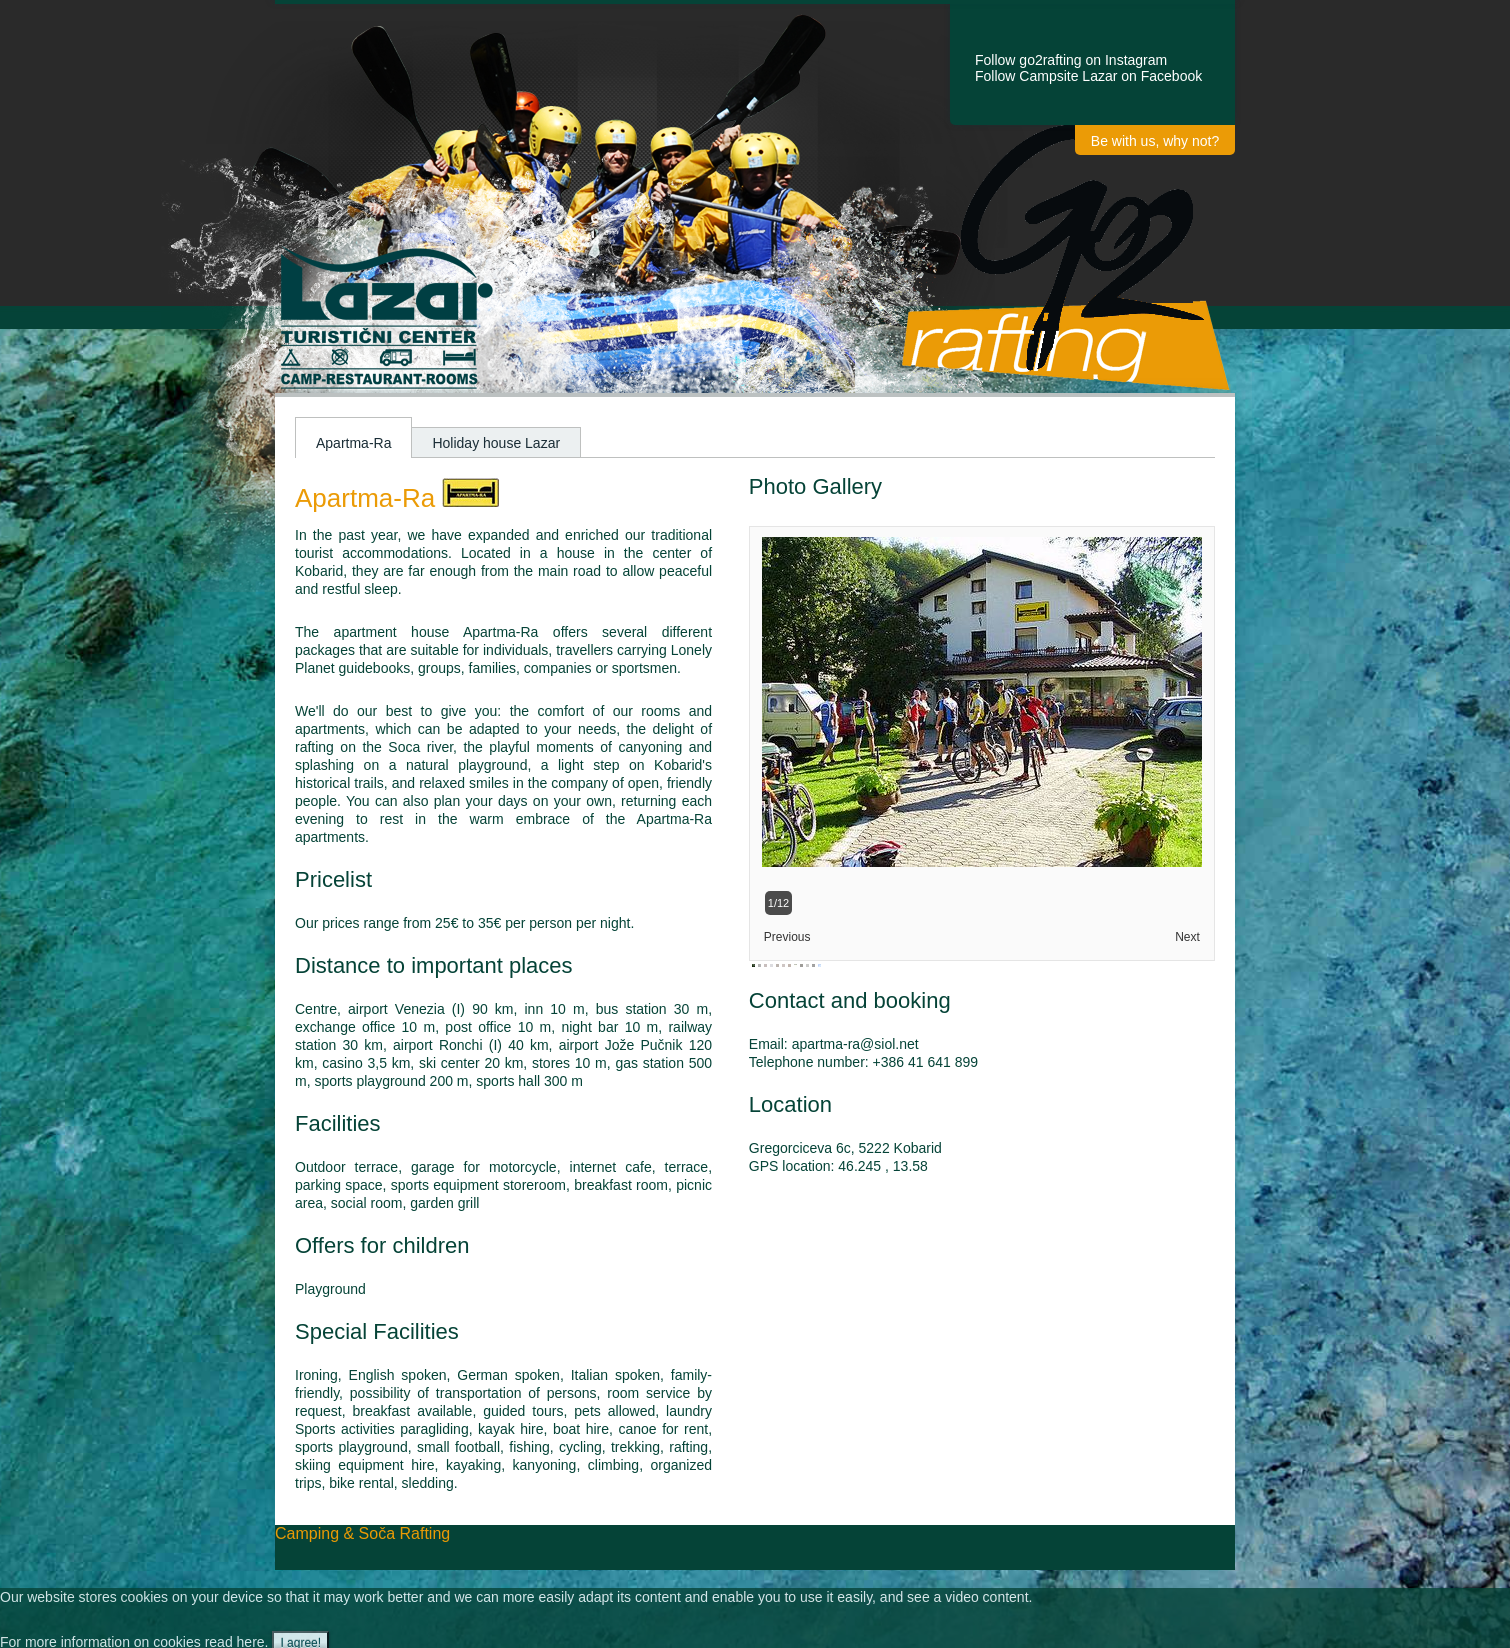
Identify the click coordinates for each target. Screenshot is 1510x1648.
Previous (787, 937)
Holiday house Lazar (496, 443)
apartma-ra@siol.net (855, 1044)
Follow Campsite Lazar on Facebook (1088, 76)
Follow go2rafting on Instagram (1071, 60)
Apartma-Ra (353, 443)
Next (1187, 937)
